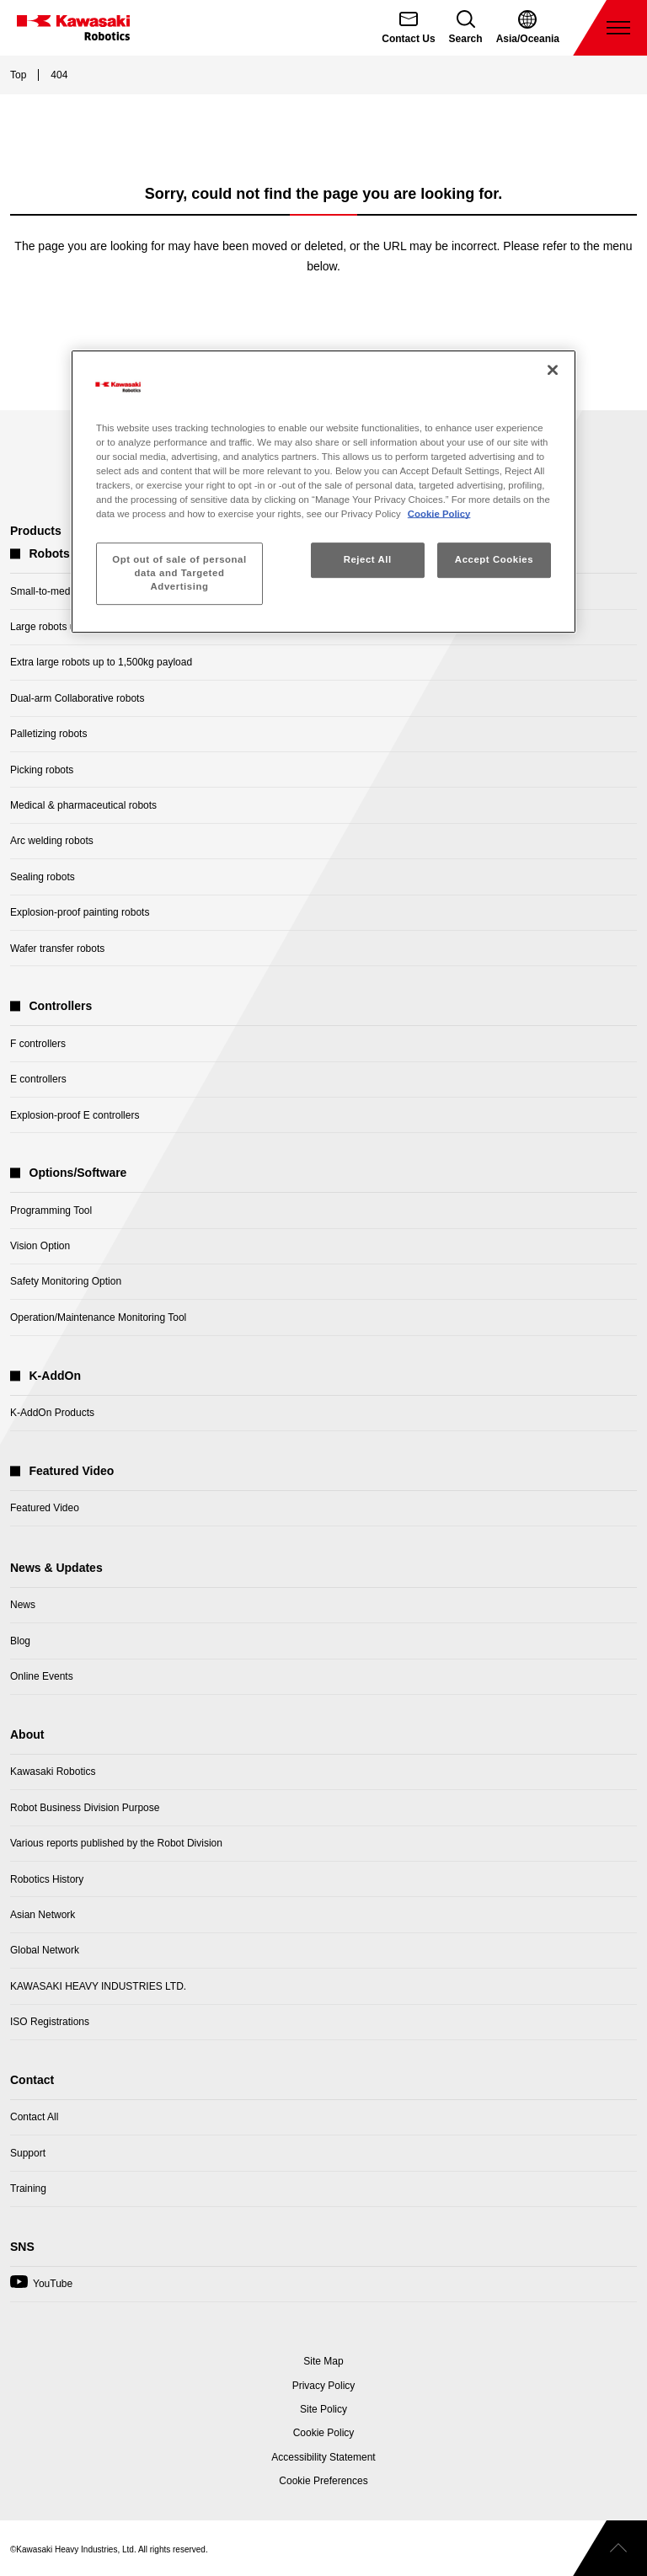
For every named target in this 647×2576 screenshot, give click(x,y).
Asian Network (42, 1915)
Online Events (41, 1676)
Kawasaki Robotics (52, 1771)
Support (27, 2153)
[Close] (552, 369)
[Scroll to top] (610, 2548)
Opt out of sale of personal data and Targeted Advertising (179, 572)
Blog (20, 1641)
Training (28, 2188)
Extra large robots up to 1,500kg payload (101, 662)
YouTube (41, 2287)
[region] (323, 491)
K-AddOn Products (52, 1413)
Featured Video (44, 1508)
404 (59, 75)
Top (18, 75)
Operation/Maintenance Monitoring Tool (98, 1317)
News (22, 1605)
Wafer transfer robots (57, 948)
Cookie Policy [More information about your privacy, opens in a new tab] (439, 514)
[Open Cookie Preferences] (323, 2480)
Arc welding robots (52, 841)
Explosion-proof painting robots (79, 912)
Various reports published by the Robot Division (116, 1843)
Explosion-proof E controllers (74, 1115)
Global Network (44, 1950)
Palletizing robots (48, 734)
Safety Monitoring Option (65, 1281)
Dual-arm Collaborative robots (77, 698)
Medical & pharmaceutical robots (83, 805)
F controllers (38, 1044)
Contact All (34, 2117)
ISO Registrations (49, 2022)
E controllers (38, 1079)
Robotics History (46, 1879)
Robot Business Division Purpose (84, 1808)
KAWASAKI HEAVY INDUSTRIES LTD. (98, 1986)
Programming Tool (51, 1210)
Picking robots (41, 770)
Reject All (368, 559)
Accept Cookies (494, 559)
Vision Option (40, 1246)
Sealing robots (42, 877)
